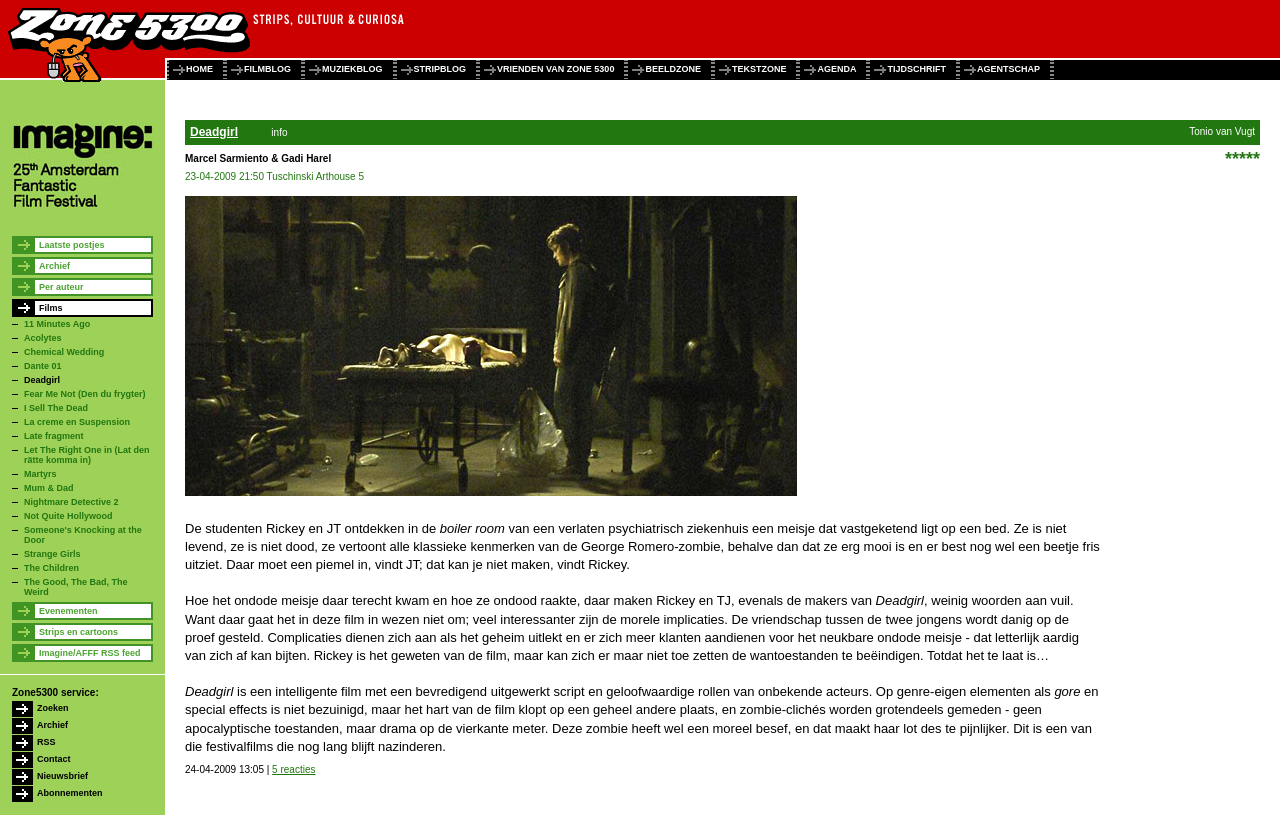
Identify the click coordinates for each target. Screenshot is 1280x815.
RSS (46, 742)
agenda (836, 69)
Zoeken (53, 708)
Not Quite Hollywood (68, 516)
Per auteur (61, 287)
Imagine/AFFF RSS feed (90, 653)
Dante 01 (43, 366)
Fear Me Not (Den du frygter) (85, 394)
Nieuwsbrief (62, 776)
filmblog (267, 69)
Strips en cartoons (78, 632)
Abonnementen (70, 793)
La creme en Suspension (77, 422)
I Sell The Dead (56, 408)
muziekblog (352, 69)
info (279, 132)
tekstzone (759, 69)
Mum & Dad (49, 488)
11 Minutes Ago (57, 324)
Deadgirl (42, 380)
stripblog (440, 69)
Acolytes (43, 338)
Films (51, 308)
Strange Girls (52, 554)
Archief (54, 266)
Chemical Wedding (64, 352)
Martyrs (40, 474)
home (199, 69)
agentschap (1008, 69)
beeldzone (673, 69)
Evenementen (68, 611)
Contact (54, 759)
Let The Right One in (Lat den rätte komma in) (87, 455)
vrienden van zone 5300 (555, 69)
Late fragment (54, 436)
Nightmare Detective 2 (71, 502)
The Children (51, 568)
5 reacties (293, 769)
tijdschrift (916, 69)
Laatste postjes (72, 245)
